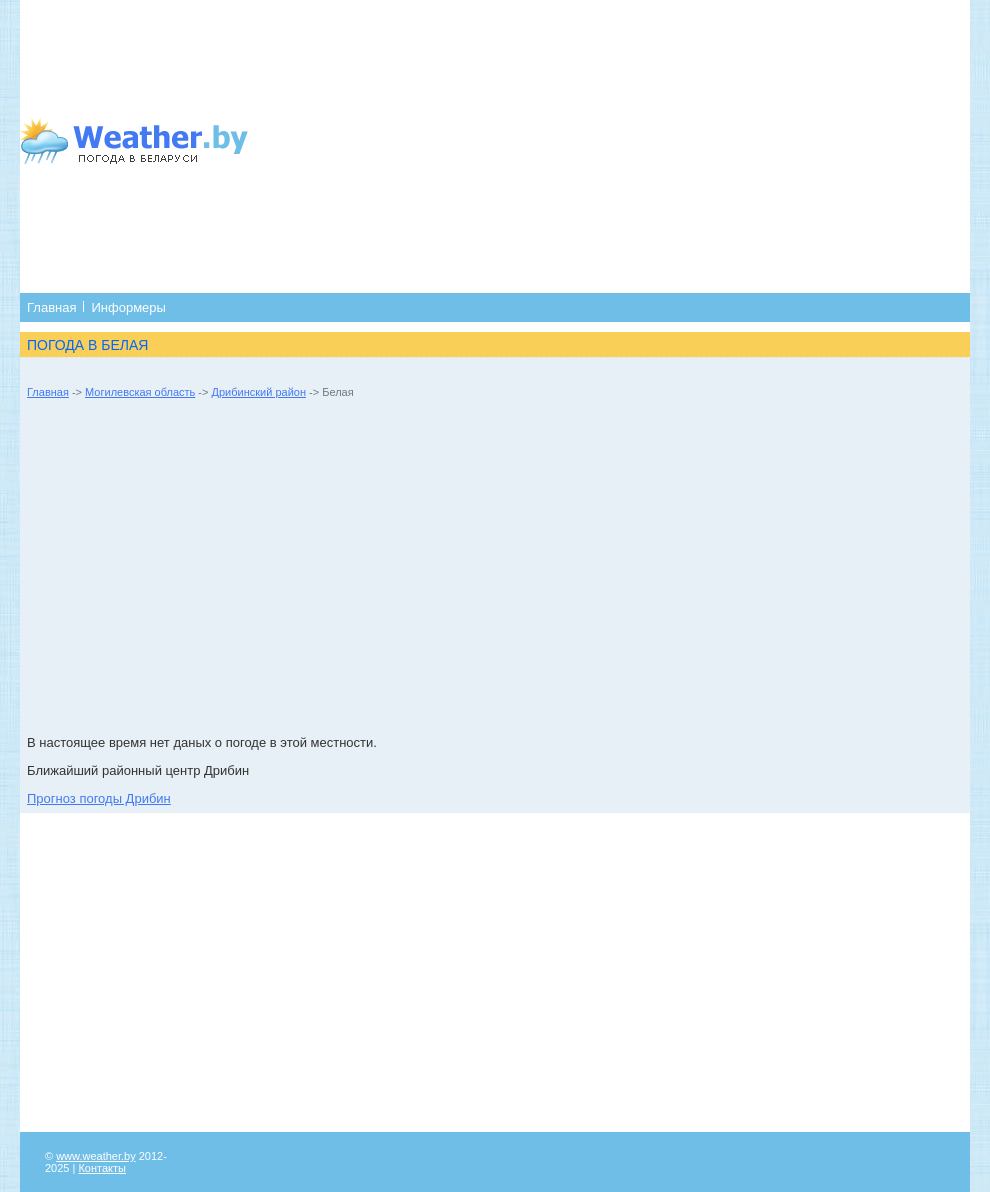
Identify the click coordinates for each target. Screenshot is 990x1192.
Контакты (102, 1168)
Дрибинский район (259, 392)
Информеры (128, 307)
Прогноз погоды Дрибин (99, 798)
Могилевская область (140, 392)
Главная (51, 307)
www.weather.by (95, 1156)
